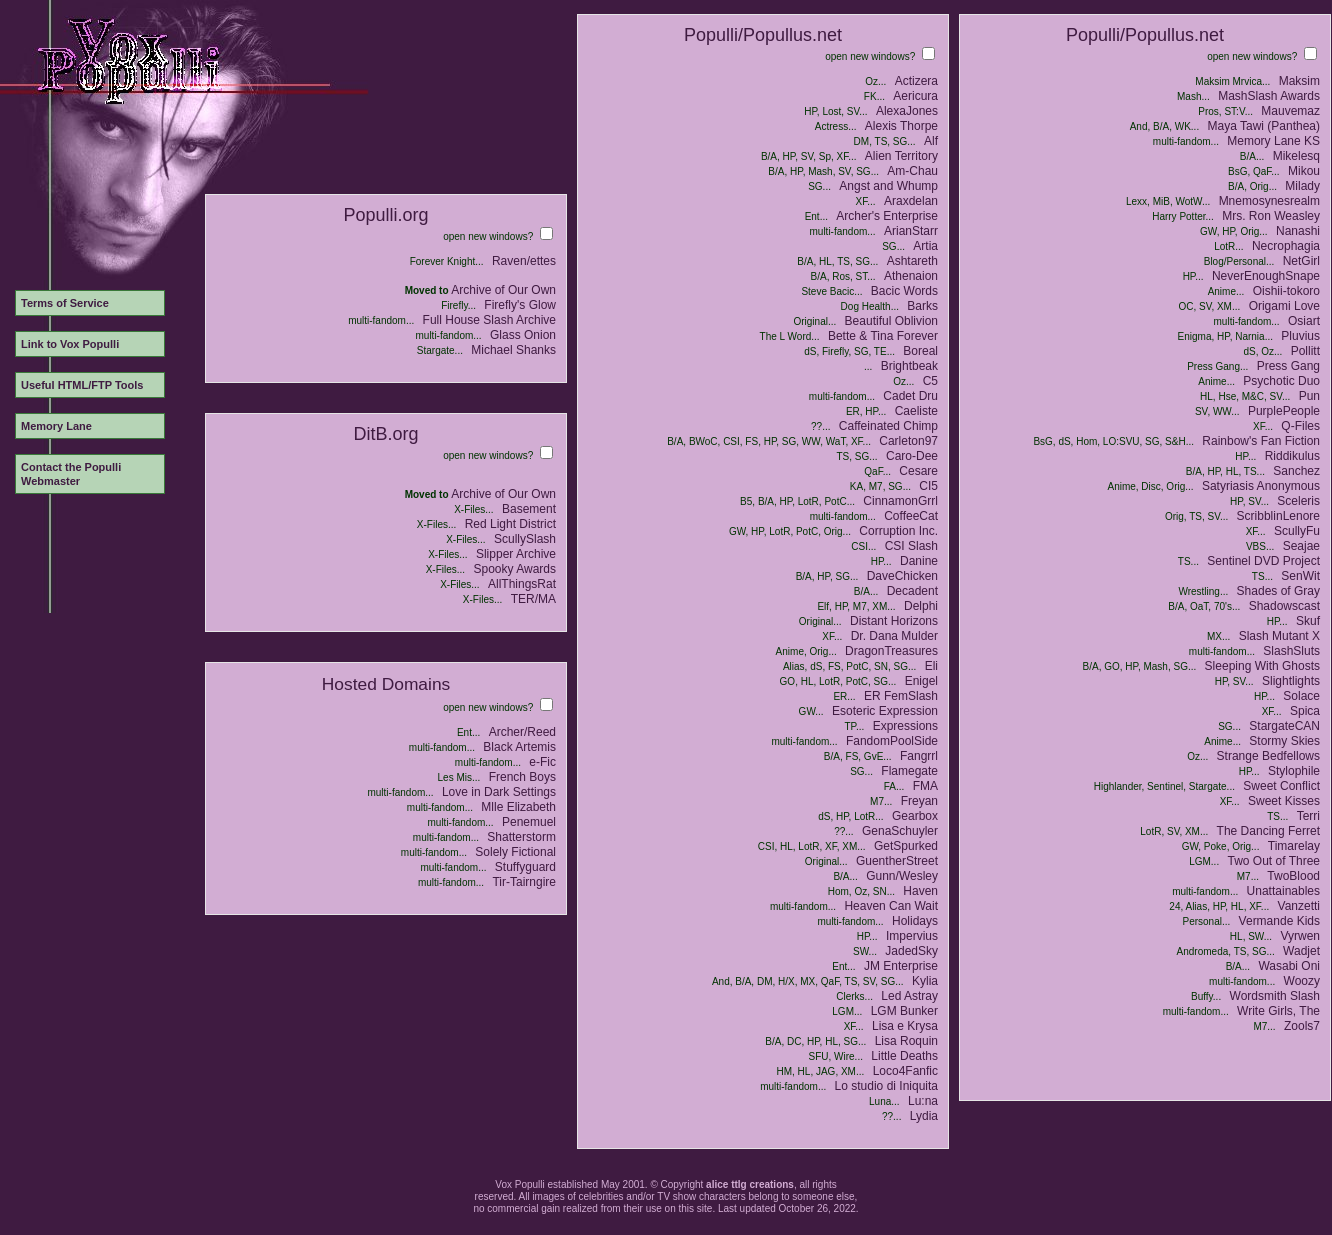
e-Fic (542, 762)
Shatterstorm (521, 837)
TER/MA (533, 599)
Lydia (924, 1116)
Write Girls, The (1278, 1011)
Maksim (1299, 81)
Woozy (1302, 981)
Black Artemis (519, 747)
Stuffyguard (525, 867)
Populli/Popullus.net (763, 35)
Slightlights (1291, 681)
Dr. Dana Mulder (894, 636)
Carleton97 (908, 441)
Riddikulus (1292, 456)
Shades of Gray (1278, 591)
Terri (1308, 816)
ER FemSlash (901, 696)
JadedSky (911, 951)
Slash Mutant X (1279, 636)
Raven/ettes (524, 261)
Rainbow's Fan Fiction (1261, 441)
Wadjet (1301, 951)
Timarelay (1294, 846)
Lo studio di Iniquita (886, 1086)
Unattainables (1283, 891)
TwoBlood (1293, 876)
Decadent (912, 591)
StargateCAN (1284, 726)
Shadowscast (1284, 606)
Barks (922, 306)
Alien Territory (901, 156)
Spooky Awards (515, 569)
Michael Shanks (513, 350)
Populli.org (385, 215)
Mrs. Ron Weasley (1271, 216)
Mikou (1304, 171)
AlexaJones (907, 111)
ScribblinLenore (1278, 516)
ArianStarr (911, 231)
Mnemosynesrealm (1269, 201)
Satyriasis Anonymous (1261, 486)
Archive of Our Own (503, 290)
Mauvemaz (1290, 111)
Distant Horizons (894, 621)
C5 (930, 381)
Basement (529, 509)
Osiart (1304, 321)
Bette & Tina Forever (883, 336)
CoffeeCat (911, 516)
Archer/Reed (522, 732)
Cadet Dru (910, 396)
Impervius (912, 936)
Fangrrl (919, 756)
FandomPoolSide (892, 741)
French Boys (522, 777)
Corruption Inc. (898, 531)
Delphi (921, 606)
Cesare (918, 471)
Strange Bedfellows (1268, 756)
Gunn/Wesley (902, 876)
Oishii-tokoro (1286, 291)
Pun (1309, 396)
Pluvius (1300, 336)
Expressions (905, 726)
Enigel (921, 681)
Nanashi (1298, 231)
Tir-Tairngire (524, 882)
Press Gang (1288, 366)
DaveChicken (902, 576)
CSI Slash (911, 546)
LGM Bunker (904, 1011)
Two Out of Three (1274, 861)
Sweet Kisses (1284, 801)
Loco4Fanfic (905, 1071)
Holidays (915, 921)
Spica (1305, 711)
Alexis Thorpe (901, 126)
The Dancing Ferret (1268, 831)
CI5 (928, 486)
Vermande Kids (1279, 921)
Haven (920, 891)
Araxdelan (911, 201)
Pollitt (1305, 351)
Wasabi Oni (1289, 966)
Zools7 (1302, 1026)
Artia (925, 246)
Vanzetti (1299, 906)
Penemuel (529, 822)
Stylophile (1294, 771)
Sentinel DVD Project (1263, 561)
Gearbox (915, 816)
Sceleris (1298, 501)
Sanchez (1296, 471)
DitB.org (385, 434)
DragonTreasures (891, 651)
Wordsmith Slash (1275, 996)
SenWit (1300, 576)
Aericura (915, 96)
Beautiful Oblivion (891, 321)
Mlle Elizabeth (518, 807)
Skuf (1308, 621)
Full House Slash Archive (489, 320)
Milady (1302, 186)
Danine (919, 561)
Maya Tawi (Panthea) (1264, 126)
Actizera (916, 81)
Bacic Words (904, 291)
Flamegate (909, 771)
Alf (931, 141)
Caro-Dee (912, 456)
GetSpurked (906, 846)
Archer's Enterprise (887, 216)
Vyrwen (1300, 936)
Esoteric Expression (885, 711)
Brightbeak (909, 366)
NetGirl (1301, 261)
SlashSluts (1291, 651)
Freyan (919, 801)
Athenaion (911, 276)
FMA (925, 786)
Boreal (920, 351)
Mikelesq (1296, 156)
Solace (1301, 696)
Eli (931, 666)
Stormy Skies (1284, 741)
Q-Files (1300, 426)
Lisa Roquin (906, 1041)
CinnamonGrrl (900, 501)
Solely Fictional (515, 852)
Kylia (925, 981)
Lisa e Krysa (905, 1026)
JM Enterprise (901, 966)
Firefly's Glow (520, 305)
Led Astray (909, 996)
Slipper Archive (516, 554)
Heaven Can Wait (891, 906)
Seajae (1301, 546)
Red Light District (510, 524)
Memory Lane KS (1273, 141)
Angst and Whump (888, 186)
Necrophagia (1286, 246)
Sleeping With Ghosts (1262, 666)
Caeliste (916, 411)
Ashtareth (912, 261)
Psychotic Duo (1281, 381)
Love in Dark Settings (499, 792)
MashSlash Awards (1269, 96)
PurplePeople (1284, 411)
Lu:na (923, 1101)
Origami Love (1284, 306)
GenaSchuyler (900, 831)
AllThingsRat (522, 584)
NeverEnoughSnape (1266, 276)
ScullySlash (525, 539)
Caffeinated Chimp (888, 426)
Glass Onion (523, 335)
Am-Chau (912, 171)
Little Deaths (904, 1056)
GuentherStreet (897, 861)
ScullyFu (1297, 531)
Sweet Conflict (1281, 786)
